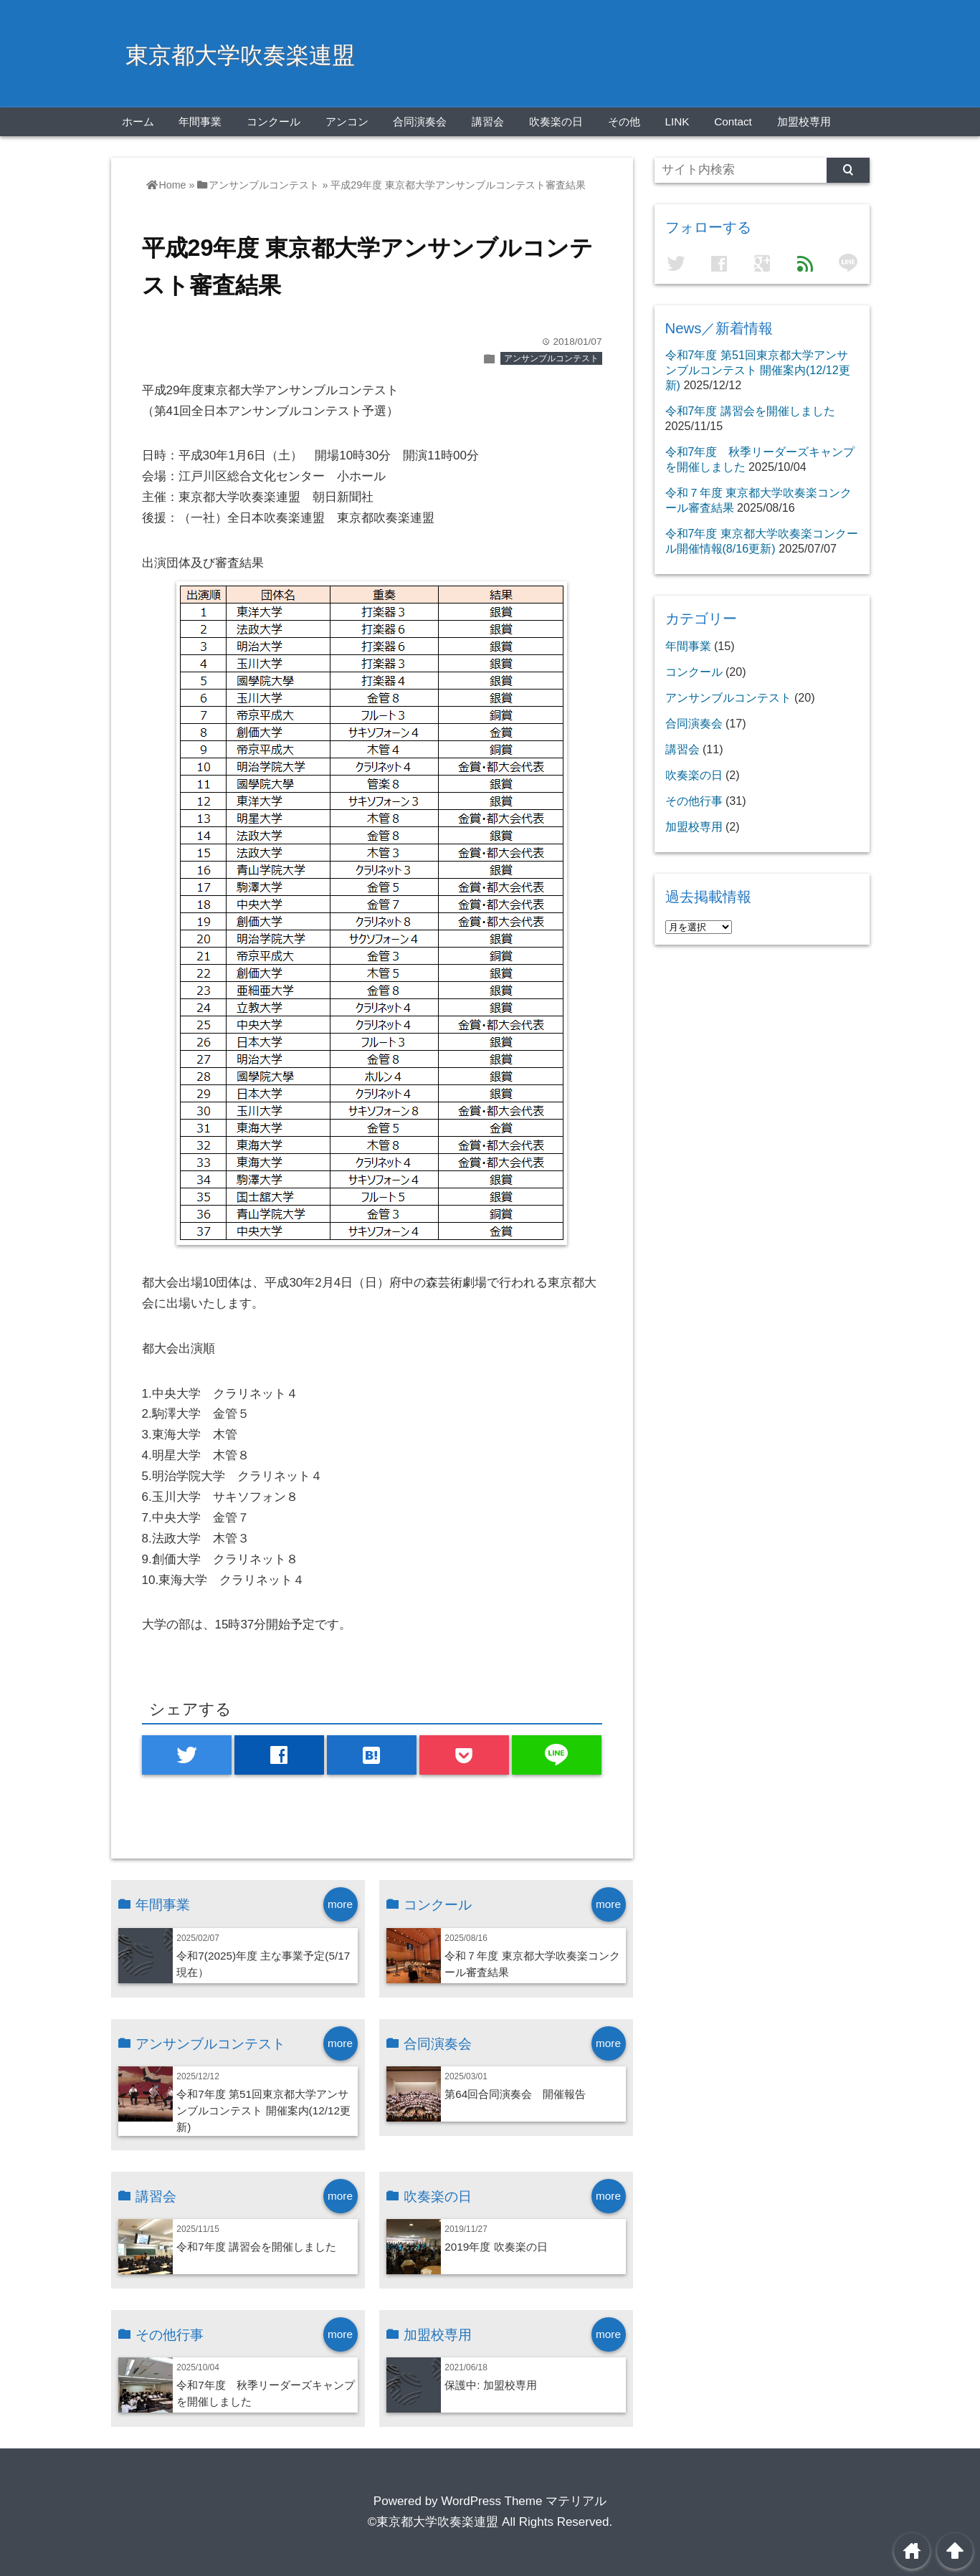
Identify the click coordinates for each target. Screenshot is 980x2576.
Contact (733, 121)
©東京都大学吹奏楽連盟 (433, 2522)
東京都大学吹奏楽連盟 (240, 55)
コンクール (273, 121)
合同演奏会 (420, 121)
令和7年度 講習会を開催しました (256, 2247)
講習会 (488, 121)
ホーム (138, 121)
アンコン (346, 121)
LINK (677, 121)
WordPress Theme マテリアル (523, 2501)
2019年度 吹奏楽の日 (495, 2247)
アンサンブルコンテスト (551, 358)
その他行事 (694, 800)
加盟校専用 (804, 121)
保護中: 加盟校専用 (490, 2385)
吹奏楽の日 (556, 121)
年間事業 (200, 121)
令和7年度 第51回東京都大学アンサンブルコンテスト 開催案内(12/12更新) (263, 2110)
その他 (624, 121)
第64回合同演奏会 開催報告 (515, 2094)
